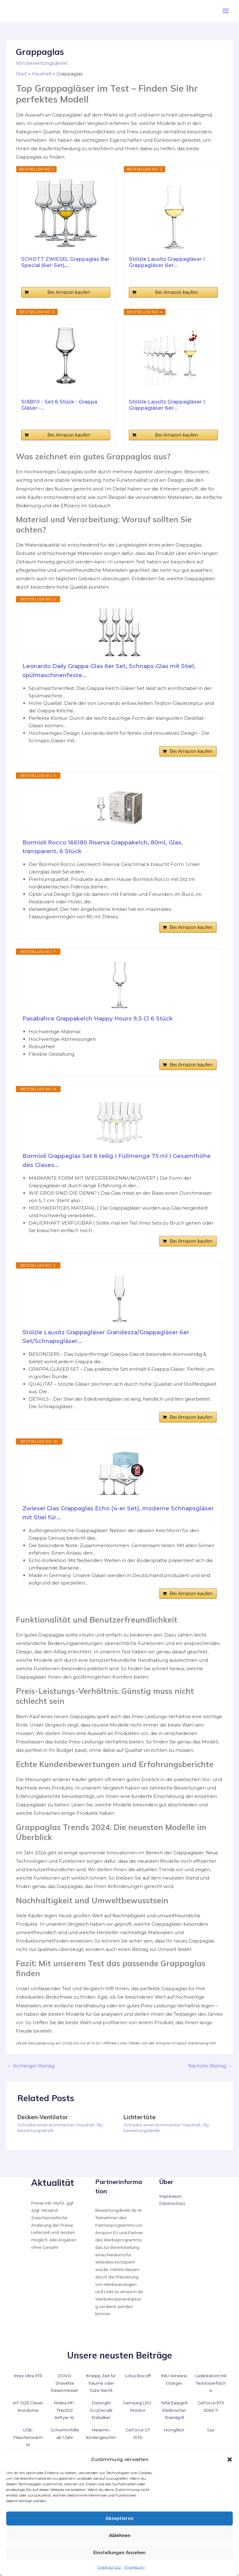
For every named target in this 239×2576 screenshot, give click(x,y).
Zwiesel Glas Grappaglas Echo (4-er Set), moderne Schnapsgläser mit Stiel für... (118, 1513)
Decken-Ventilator (42, 2117)
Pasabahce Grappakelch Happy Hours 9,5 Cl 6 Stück (97, 1018)
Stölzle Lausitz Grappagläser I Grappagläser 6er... (167, 262)
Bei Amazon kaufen (68, 292)
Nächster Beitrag (210, 2066)
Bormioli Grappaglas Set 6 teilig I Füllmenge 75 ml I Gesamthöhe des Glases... (116, 1161)
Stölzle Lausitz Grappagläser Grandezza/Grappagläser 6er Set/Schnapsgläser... (105, 1337)
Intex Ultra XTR (28, 2375)
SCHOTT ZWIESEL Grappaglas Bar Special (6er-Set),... (65, 262)
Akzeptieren (119, 2518)
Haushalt (86, 2125)
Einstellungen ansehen (119, 2552)
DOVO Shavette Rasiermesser (64, 2383)
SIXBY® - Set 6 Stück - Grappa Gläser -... (59, 405)
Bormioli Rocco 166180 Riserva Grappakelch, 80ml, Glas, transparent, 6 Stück (102, 847)
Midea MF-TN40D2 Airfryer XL (64, 2410)
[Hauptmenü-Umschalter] (225, 11)
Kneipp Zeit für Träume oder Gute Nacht (101, 2383)
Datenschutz (109, 2567)
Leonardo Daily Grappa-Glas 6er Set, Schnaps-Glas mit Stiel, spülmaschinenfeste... (108, 671)
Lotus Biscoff (138, 2375)
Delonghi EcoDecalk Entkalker (101, 2410)
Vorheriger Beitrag (30, 2066)
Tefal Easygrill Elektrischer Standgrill (174, 2410)
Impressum (134, 2567)
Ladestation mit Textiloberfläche (211, 2383)
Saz (210, 2430)
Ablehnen (119, 2535)
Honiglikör (174, 2430)
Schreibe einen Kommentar (45, 2125)
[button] (230, 2459)
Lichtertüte (140, 2117)
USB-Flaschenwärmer (28, 2437)
